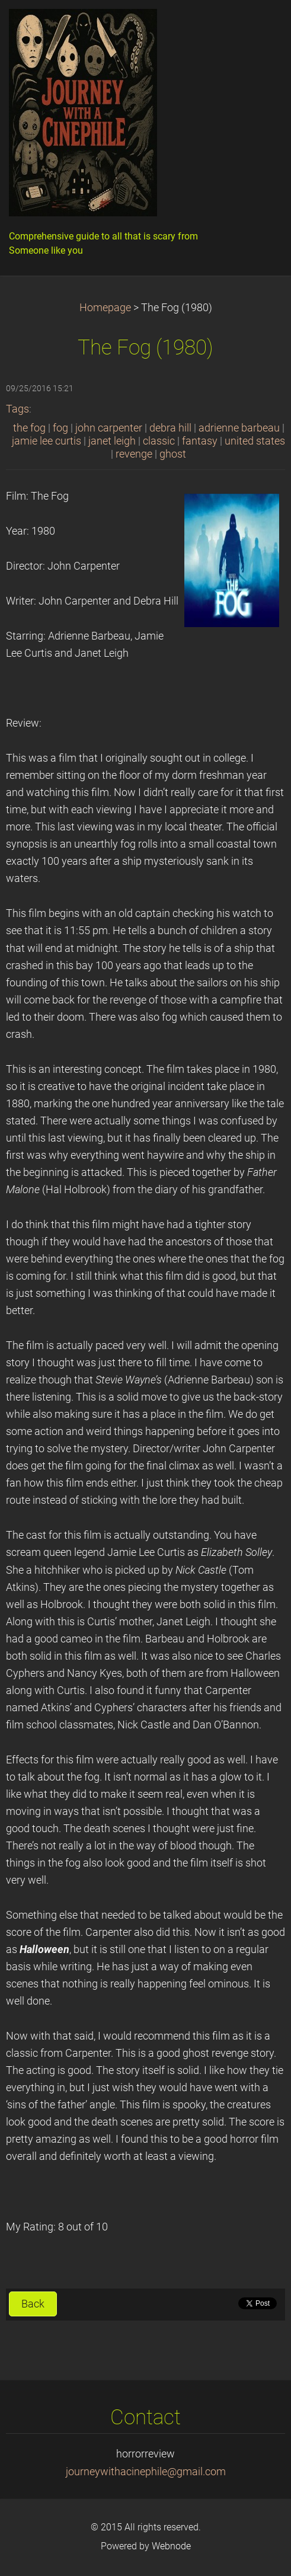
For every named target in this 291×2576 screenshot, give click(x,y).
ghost (172, 454)
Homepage (105, 308)
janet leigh (112, 441)
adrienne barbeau (239, 428)
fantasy (200, 441)
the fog (29, 428)
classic (159, 441)
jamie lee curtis (46, 441)
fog (60, 428)
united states (255, 441)
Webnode (171, 2546)
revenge (134, 454)
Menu (258, 26)
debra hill (170, 428)
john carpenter (108, 428)
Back (32, 2304)
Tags (17, 409)
